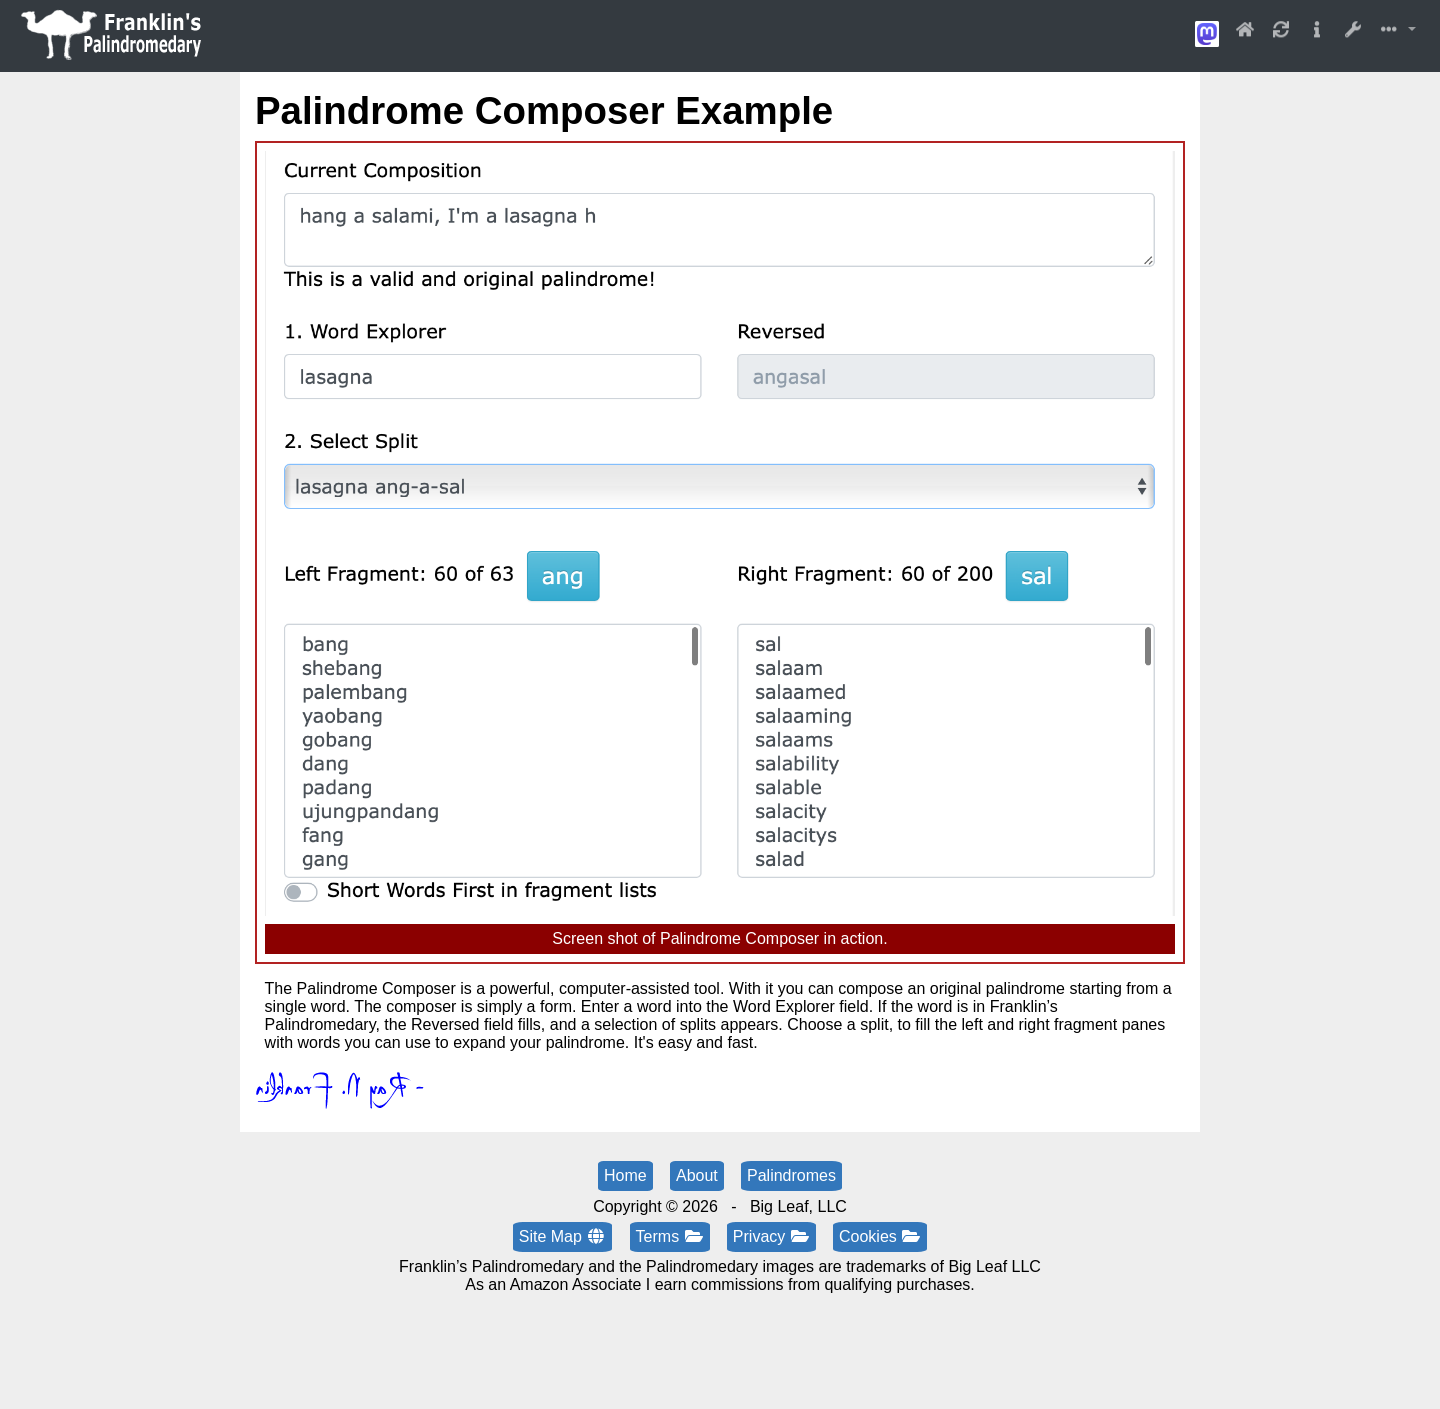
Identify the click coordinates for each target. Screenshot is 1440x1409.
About (697, 1175)
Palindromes (791, 1175)
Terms (670, 1236)
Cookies (880, 1236)
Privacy (771, 1236)
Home (625, 1175)
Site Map (563, 1236)
